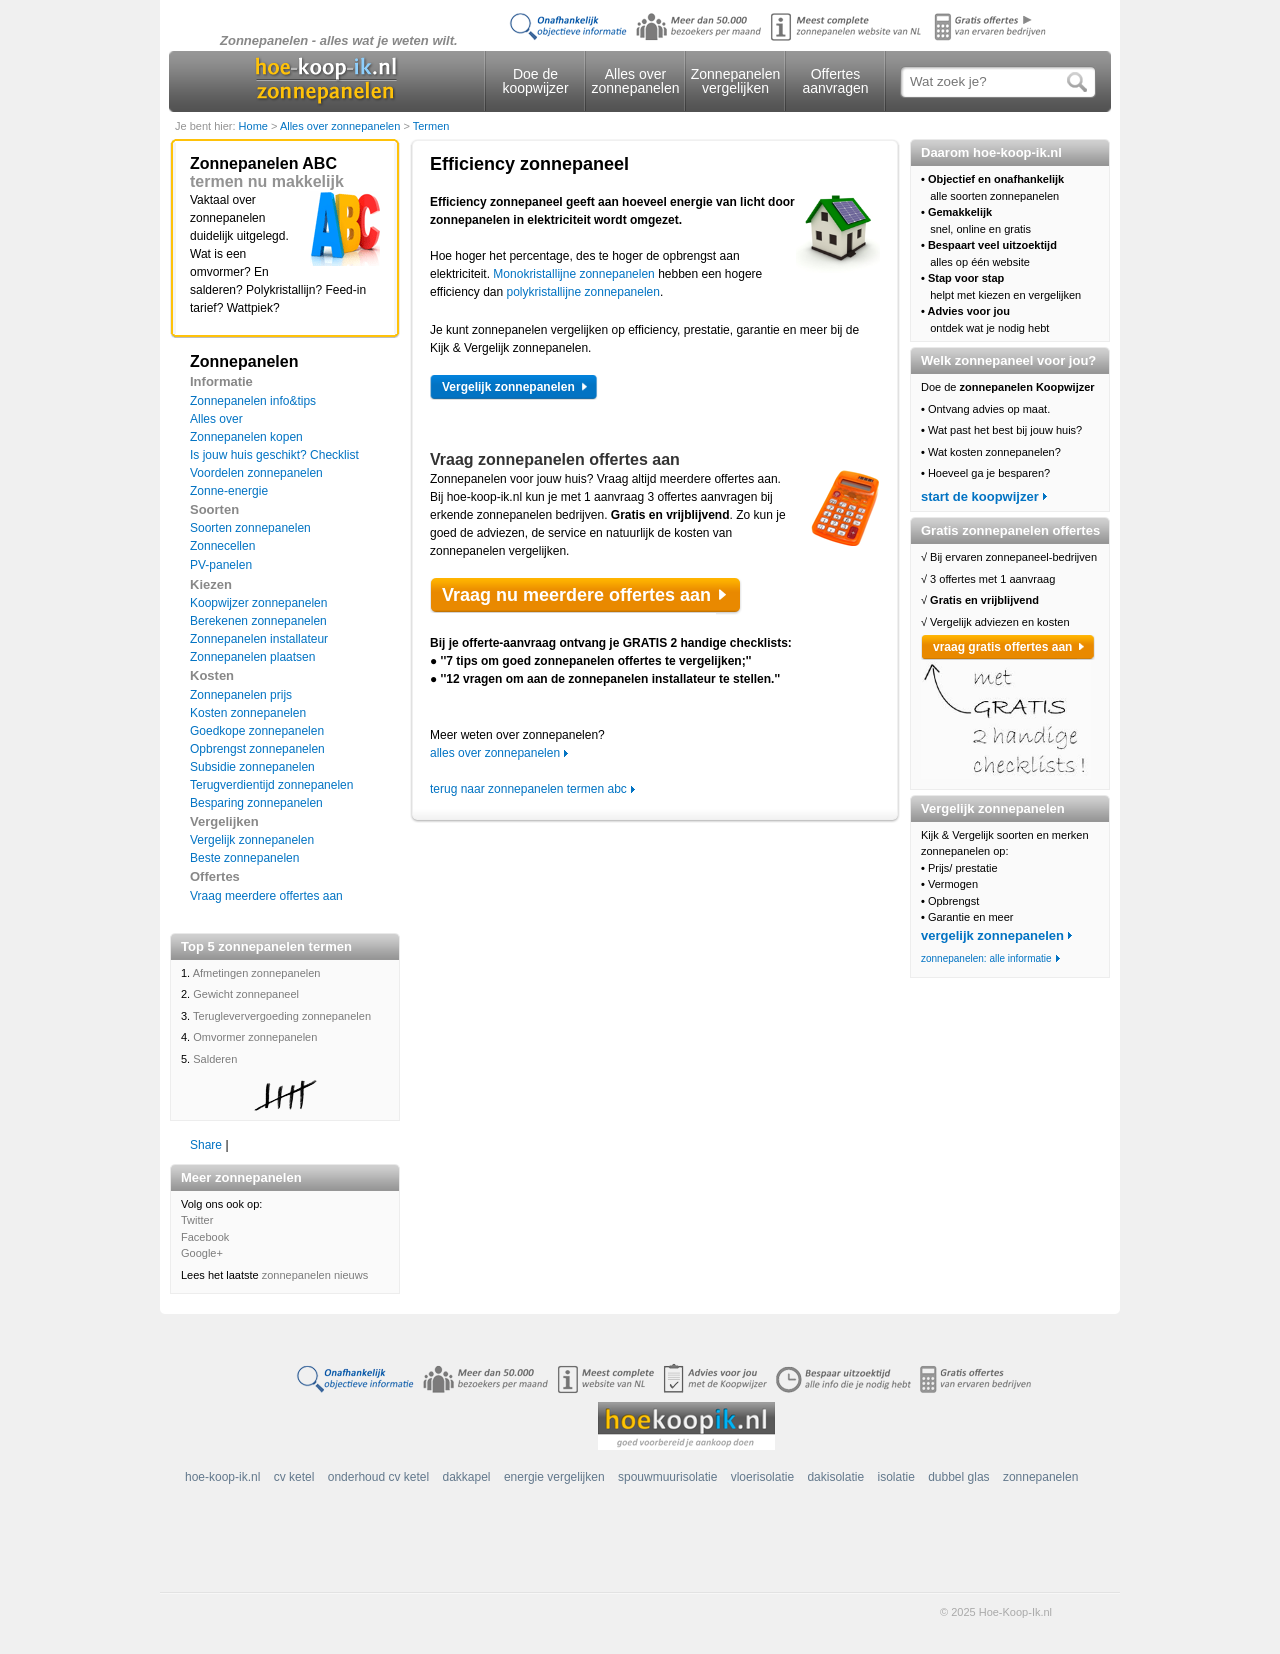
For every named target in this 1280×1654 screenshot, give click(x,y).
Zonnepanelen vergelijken (736, 81)
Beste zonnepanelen (244, 858)
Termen (431, 126)
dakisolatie (835, 1477)
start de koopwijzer (980, 496)
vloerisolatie (762, 1477)
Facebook (205, 1237)
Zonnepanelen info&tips (253, 401)
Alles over (216, 419)
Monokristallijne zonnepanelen (573, 274)
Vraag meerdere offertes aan (266, 896)
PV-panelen (221, 565)
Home (255, 126)
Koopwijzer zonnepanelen (258, 603)
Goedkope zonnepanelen (257, 731)
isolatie (895, 1477)
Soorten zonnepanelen (250, 528)
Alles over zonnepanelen (636, 81)
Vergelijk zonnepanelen (252, 840)
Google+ (202, 1253)
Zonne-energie (229, 491)
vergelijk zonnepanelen (992, 935)
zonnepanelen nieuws (315, 1275)
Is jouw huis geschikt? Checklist (274, 455)
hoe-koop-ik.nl (222, 1477)
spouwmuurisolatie (667, 1477)
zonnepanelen (1040, 1477)
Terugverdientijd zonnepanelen (271, 785)
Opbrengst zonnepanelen (257, 749)
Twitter (197, 1220)
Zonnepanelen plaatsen (252, 657)
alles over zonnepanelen (495, 753)
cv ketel (294, 1477)
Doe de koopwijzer (535, 81)
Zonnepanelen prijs (241, 695)
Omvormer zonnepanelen (255, 1037)
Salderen (215, 1059)
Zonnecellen (222, 546)
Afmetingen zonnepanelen (257, 973)
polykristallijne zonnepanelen (583, 292)
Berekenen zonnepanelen (258, 621)
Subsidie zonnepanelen (252, 767)
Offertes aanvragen (835, 81)
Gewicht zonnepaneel (246, 994)
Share (206, 1145)
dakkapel (467, 1477)
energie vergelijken (554, 1477)
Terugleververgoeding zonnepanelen (282, 1016)
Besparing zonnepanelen (256, 803)
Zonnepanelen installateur (259, 639)
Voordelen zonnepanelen (256, 473)
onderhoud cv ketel (378, 1477)
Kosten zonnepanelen (248, 713)
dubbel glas (958, 1477)
